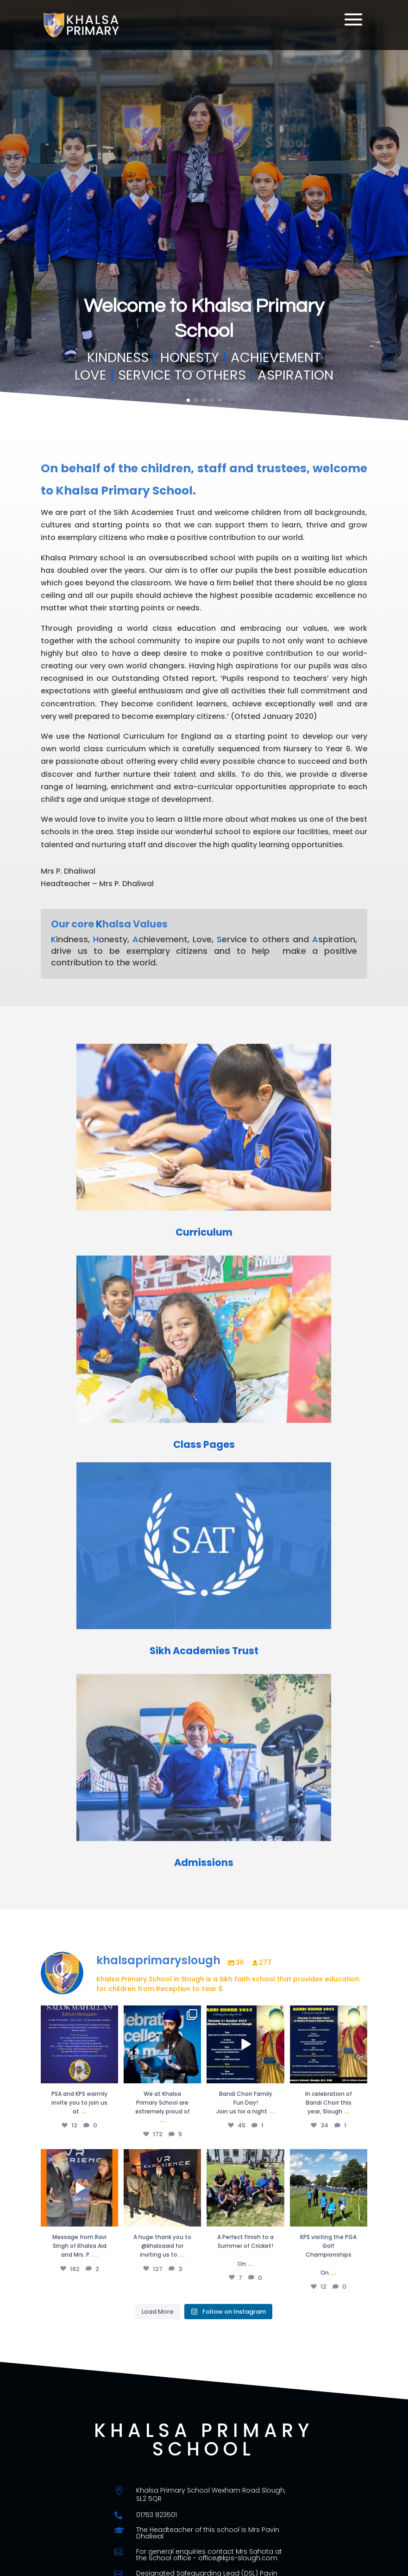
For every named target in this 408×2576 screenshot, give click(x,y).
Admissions (203, 1862)
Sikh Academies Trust (204, 1650)
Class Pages (204, 1444)
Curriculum (204, 1232)
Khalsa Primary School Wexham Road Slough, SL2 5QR (210, 2494)
